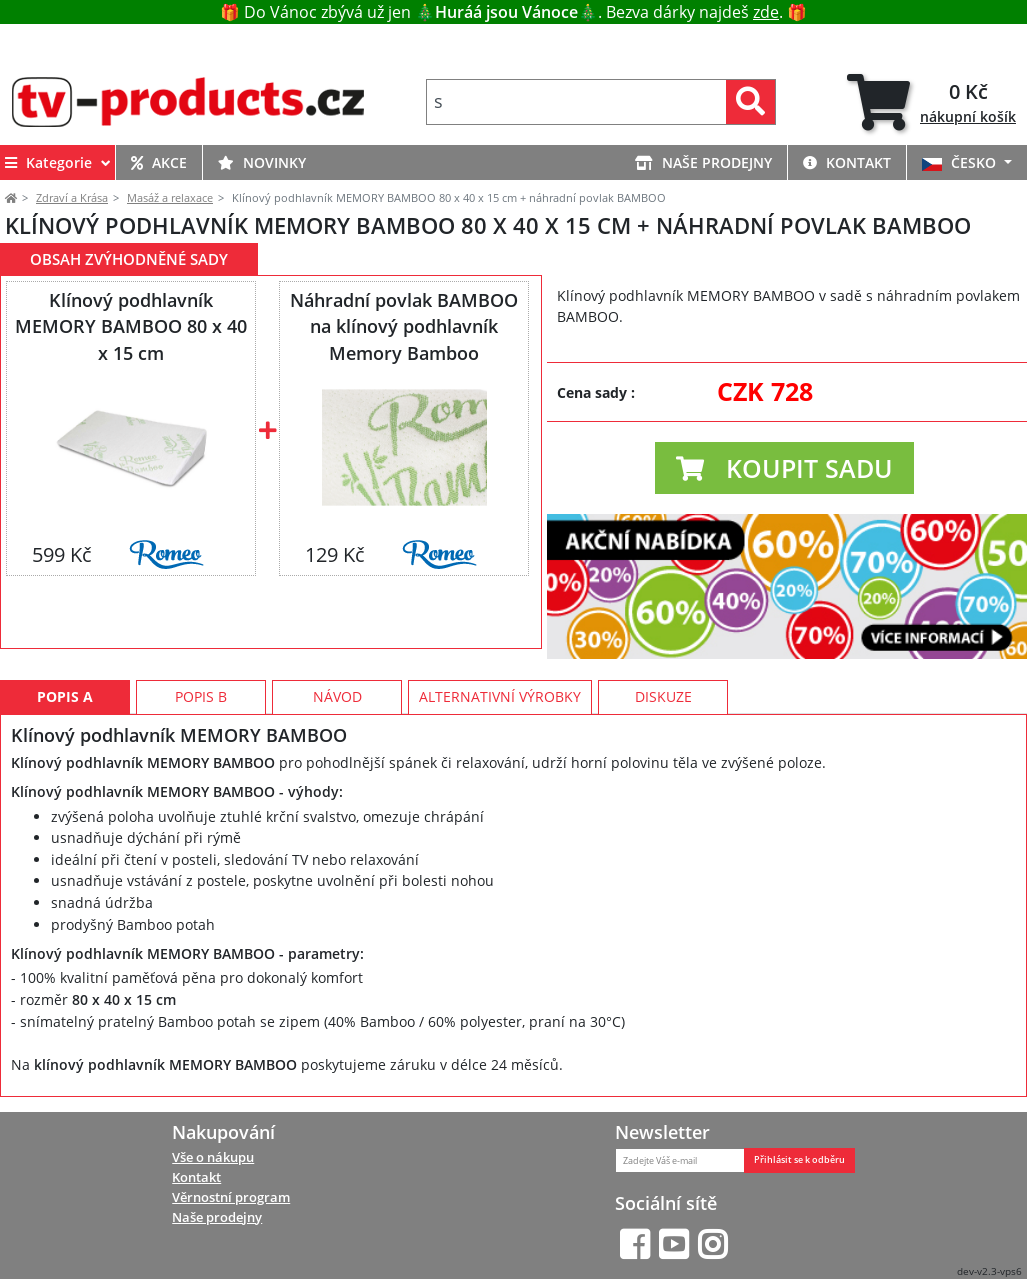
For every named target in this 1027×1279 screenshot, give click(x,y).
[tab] (931, 102)
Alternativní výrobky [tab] (500, 696)
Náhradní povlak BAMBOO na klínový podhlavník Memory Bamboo (404, 326)
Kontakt (196, 1177)
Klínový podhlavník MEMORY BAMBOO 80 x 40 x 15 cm (131, 326)
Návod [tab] (337, 696)
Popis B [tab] (201, 696)
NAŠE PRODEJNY (703, 162)
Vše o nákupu (213, 1157)
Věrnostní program (231, 1197)
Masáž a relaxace (170, 197)
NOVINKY (262, 162)
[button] (784, 468)
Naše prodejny (217, 1217)
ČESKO (961, 162)
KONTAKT (847, 162)
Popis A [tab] (65, 696)
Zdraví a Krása (72, 197)
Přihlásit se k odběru (799, 1160)
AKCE (159, 162)
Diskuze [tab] (663, 696)
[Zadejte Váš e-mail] (680, 1160)
